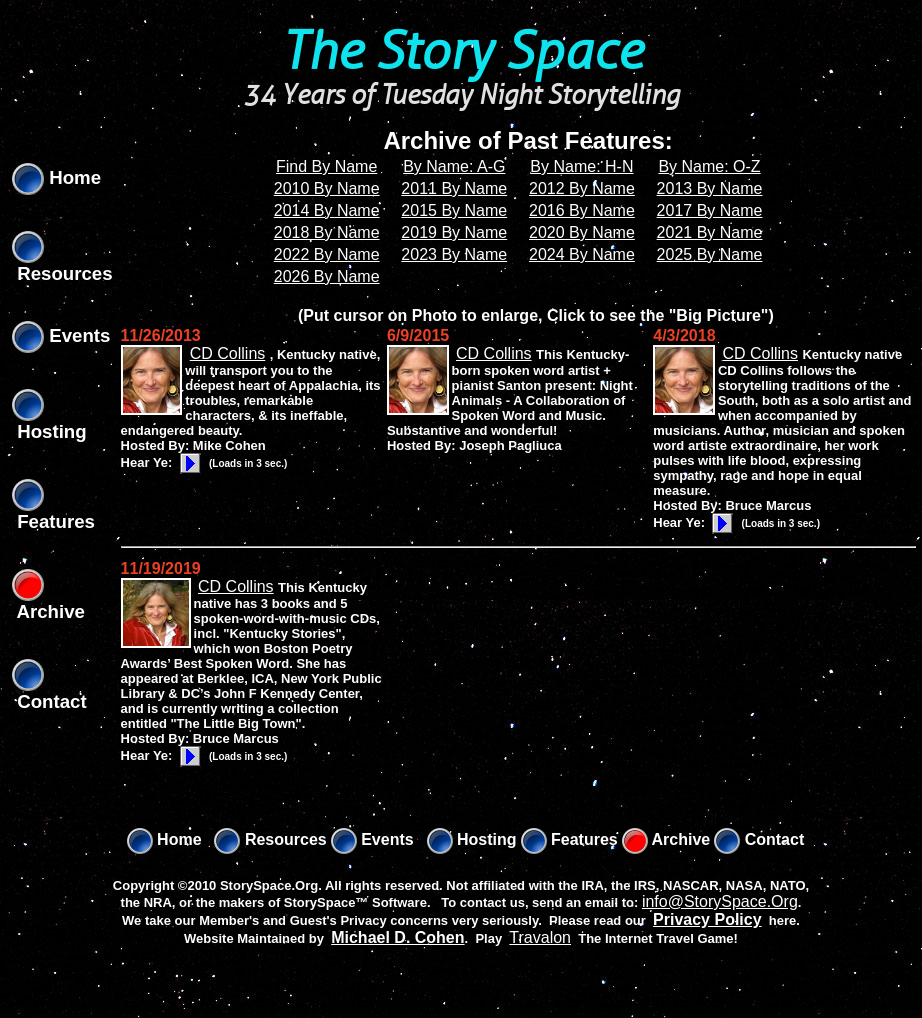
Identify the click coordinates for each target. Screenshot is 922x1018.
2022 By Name (327, 254)
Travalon (540, 937)
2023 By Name (454, 254)
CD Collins (228, 353)
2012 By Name (582, 188)
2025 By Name (710, 254)
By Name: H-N (581, 166)
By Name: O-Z (709, 166)
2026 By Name (327, 276)
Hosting (472, 839)
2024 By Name (582, 254)
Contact (759, 839)
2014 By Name (327, 210)
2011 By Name (454, 188)
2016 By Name (582, 210)
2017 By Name (710, 210)
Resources (270, 839)
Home (56, 177)
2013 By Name (710, 188)
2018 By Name (327, 232)
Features (569, 839)
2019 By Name (454, 232)
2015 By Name (454, 210)
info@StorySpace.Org (720, 901)
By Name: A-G (454, 166)
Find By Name (326, 166)
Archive (666, 839)
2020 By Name (582, 232)
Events (61, 335)
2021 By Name (710, 232)
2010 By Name (327, 188)
